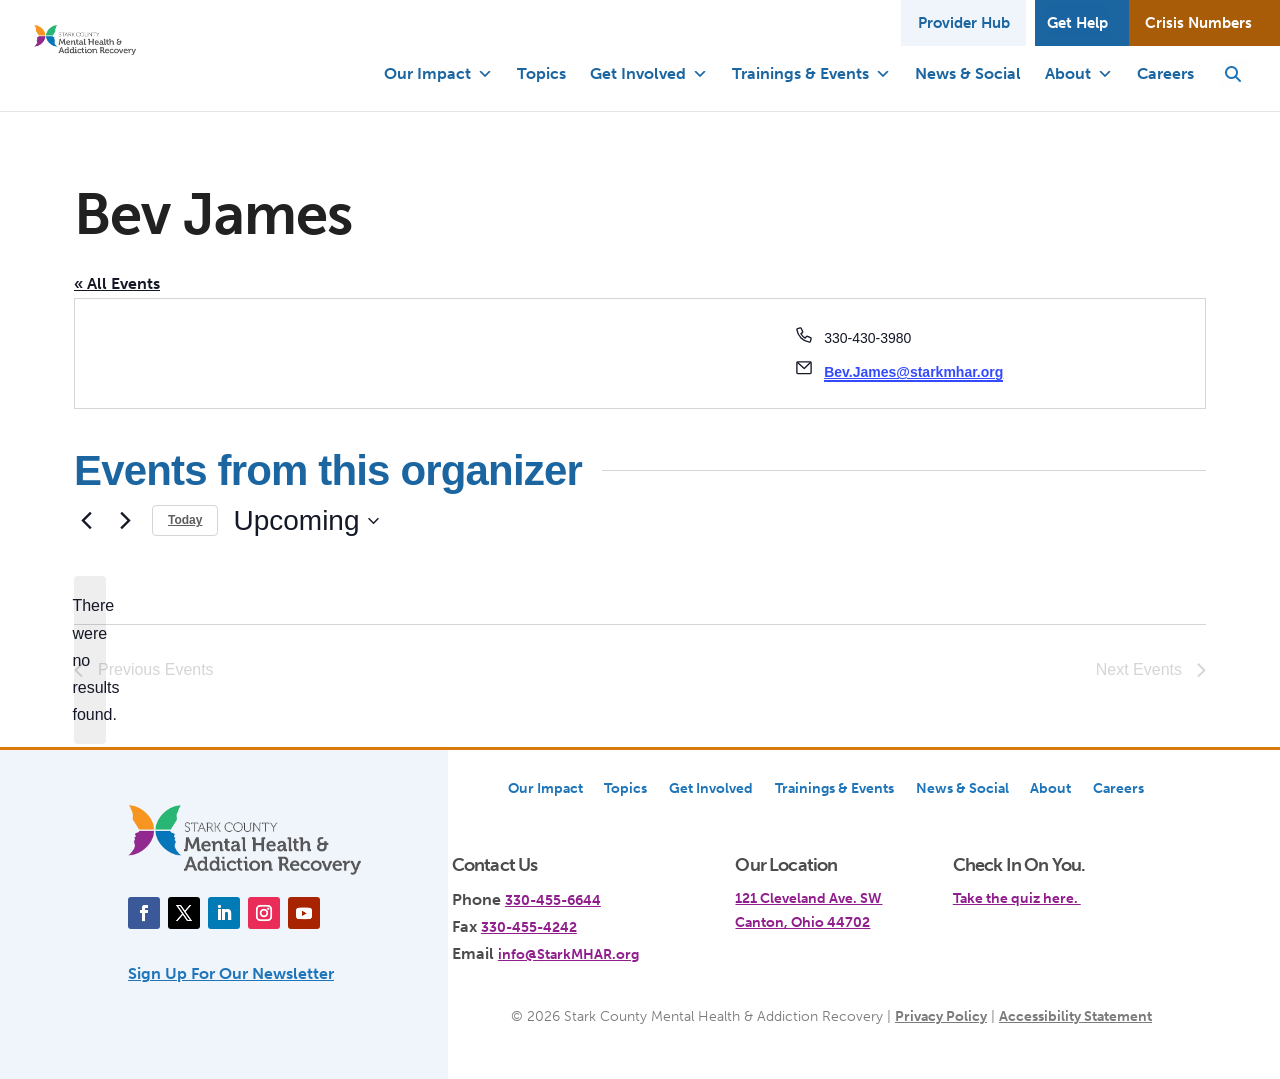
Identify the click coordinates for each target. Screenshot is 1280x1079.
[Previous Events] (86, 521)
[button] (1233, 74)
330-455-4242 (529, 927)
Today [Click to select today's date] (185, 520)
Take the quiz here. (1017, 898)
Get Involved (649, 74)
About (1079, 74)
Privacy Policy (941, 1016)
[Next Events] (125, 521)
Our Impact (438, 74)
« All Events (117, 283)
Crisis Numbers (1198, 20)
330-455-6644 (553, 900)
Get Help (1075, 20)
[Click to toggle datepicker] (305, 521)
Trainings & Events (811, 74)
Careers (1165, 73)
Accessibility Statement (1075, 1016)
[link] (1052, 887)
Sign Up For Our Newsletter (231, 973)
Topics (541, 73)
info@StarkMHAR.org (568, 954)
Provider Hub (959, 20)
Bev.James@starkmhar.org (913, 372)
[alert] (90, 660)
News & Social (968, 73)
